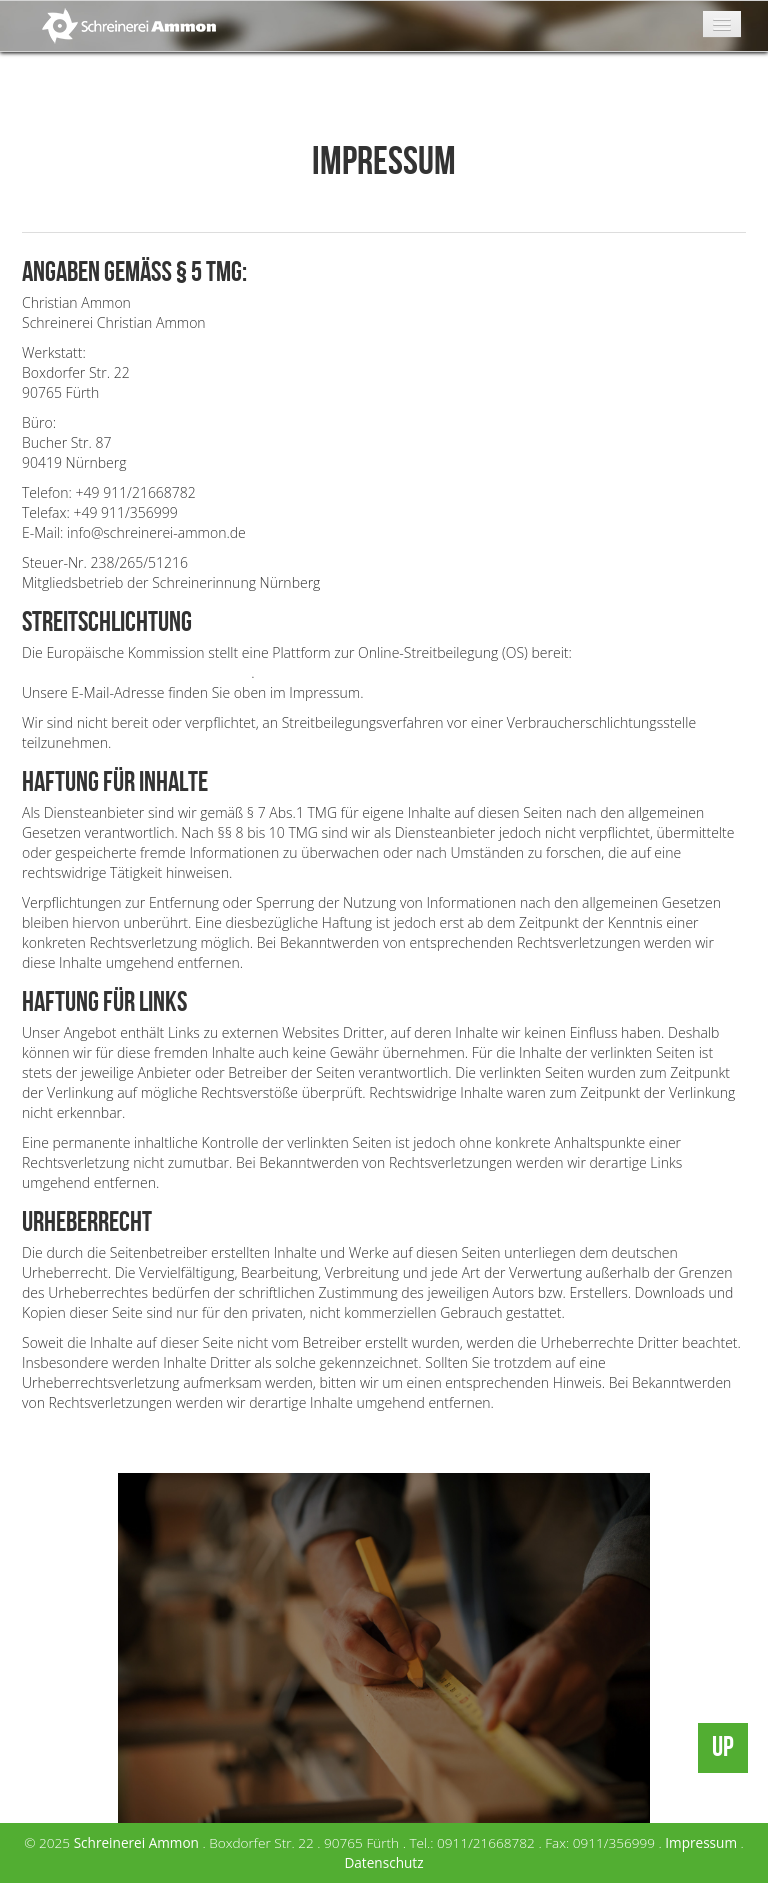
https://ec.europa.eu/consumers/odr (136, 672)
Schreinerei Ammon (136, 1842)
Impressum (701, 1842)
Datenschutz (383, 1862)
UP (723, 1747)
